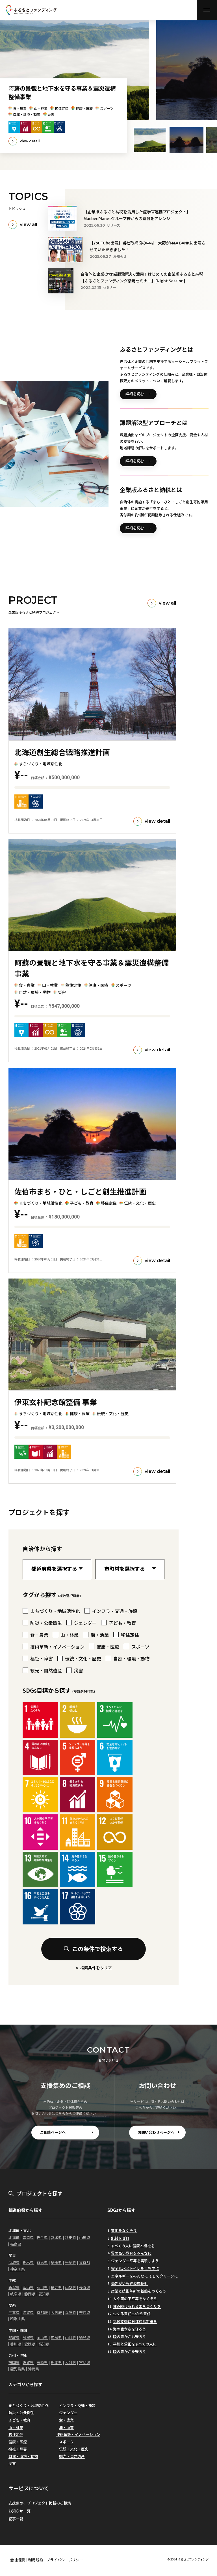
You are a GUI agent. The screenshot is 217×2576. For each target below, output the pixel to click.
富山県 (28, 2287)
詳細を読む (134, 393)
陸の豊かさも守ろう (129, 2336)
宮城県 (56, 2237)
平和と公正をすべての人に (135, 2344)
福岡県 (13, 2362)
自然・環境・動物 (23, 2456)
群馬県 (42, 2262)
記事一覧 (15, 2518)
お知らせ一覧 (19, 2510)
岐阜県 (15, 2293)
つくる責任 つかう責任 (132, 2313)
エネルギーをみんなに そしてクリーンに (144, 2276)
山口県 (70, 2337)
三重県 (13, 2312)
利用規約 (35, 2559)
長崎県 (42, 2362)
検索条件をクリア (96, 1968)
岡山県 (42, 2337)
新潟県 (13, 2287)
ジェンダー (68, 2412)
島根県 (28, 2337)
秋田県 (70, 2237)
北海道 (13, 2237)
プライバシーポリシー (64, 2559)
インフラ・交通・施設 (77, 2405)
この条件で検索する (93, 1949)
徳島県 (84, 2337)
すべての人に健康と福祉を (133, 2245)
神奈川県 (17, 2269)
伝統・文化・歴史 (73, 2449)
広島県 (56, 2337)
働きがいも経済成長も (129, 2283)
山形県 (84, 2237)
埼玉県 (56, 2262)
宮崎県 (84, 2362)
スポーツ (66, 2441)
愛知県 (43, 2293)
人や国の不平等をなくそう (135, 2298)
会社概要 (17, 2559)
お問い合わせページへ (156, 2132)
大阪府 (56, 2312)
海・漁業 (66, 2427)
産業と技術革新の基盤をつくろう (138, 2291)
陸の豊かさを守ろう (129, 2351)
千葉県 (70, 2262)
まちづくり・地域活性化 (28, 2405)
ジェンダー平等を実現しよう (135, 2260)
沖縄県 (33, 2368)
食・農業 (66, 2420)
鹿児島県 (17, 2368)
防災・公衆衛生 (21, 2412)
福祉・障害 (17, 2449)
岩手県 (42, 2237)
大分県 (70, 2362)
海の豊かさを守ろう (129, 2329)
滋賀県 (28, 2312)
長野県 (84, 2287)
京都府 (42, 2312)
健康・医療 (17, 2441)
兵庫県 (70, 2312)
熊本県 (56, 2362)
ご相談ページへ (53, 2132)
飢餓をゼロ (120, 2238)
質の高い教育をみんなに (131, 2253)
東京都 (84, 2262)
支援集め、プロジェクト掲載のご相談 (39, 2503)
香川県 (15, 2344)
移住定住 (15, 2434)
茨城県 (13, 2262)
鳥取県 (13, 2337)
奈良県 (84, 2312)
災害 (12, 2463)
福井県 (56, 2287)
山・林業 (15, 2427)
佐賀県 (28, 2362)
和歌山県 (17, 2318)
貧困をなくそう (124, 2230)
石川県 (42, 2287)
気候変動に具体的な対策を (135, 2321)
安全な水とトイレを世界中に (135, 2268)
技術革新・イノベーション (78, 2434)
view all (28, 224)
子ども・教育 (19, 2420)
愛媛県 (29, 2344)
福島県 (15, 2244)
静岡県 (29, 2293)
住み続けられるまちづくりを (137, 2306)
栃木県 (28, 2262)
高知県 (43, 2344)
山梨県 (70, 2287)
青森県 (28, 2237)
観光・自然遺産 (72, 2456)
